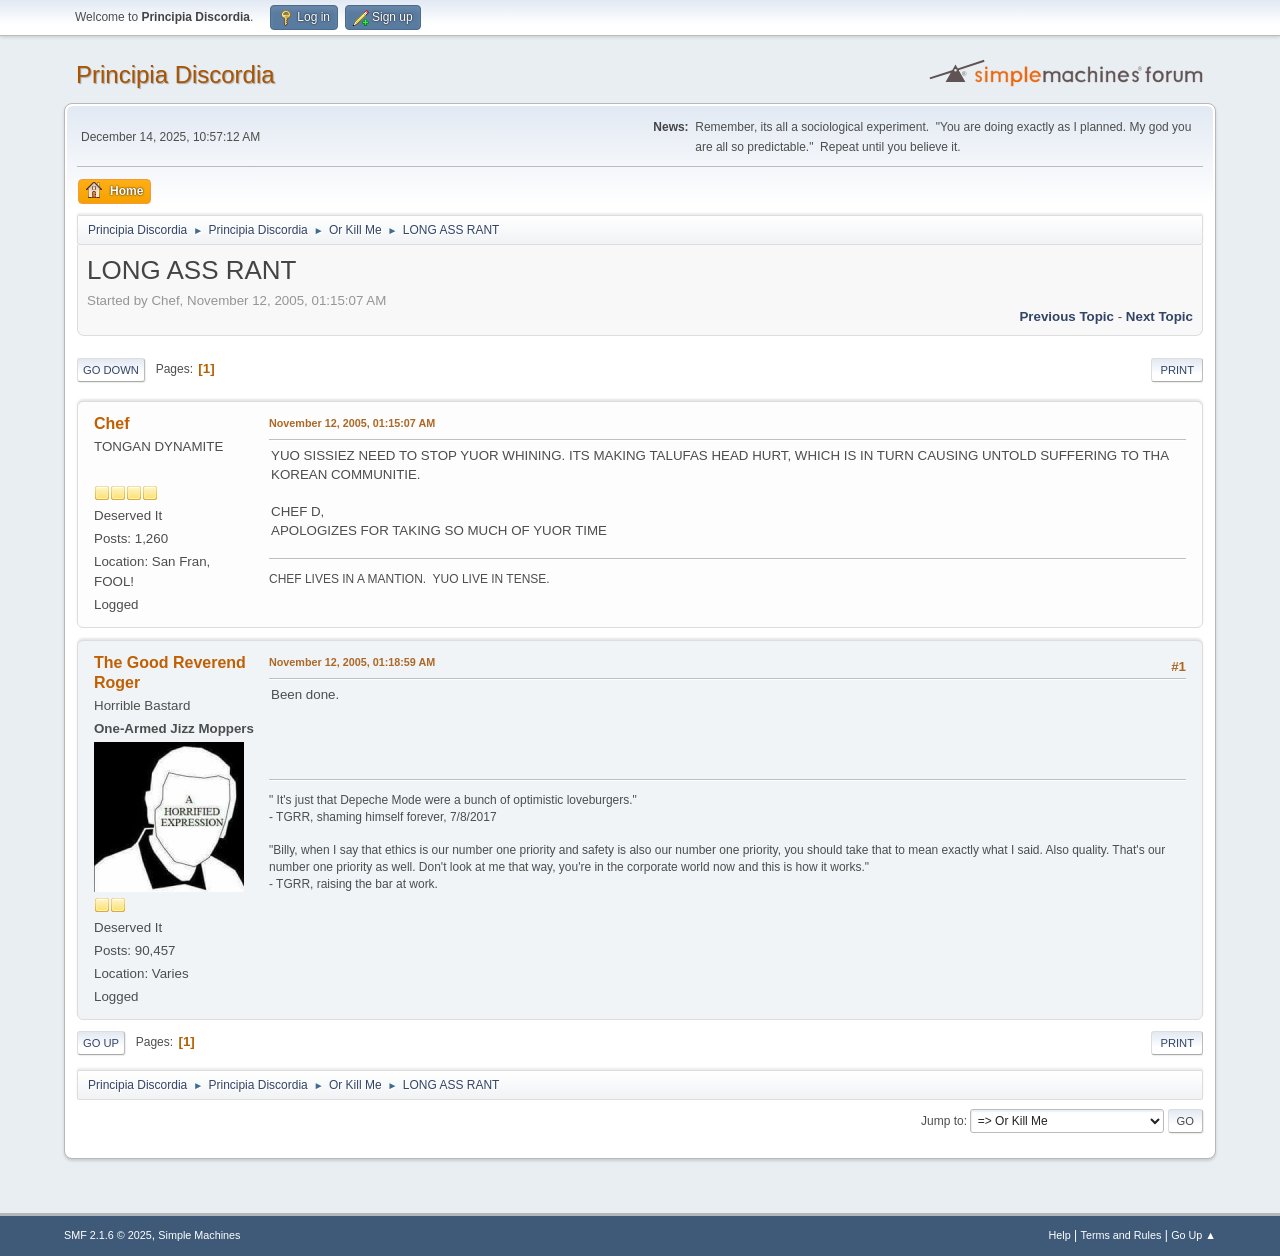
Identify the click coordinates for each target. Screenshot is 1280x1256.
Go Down (111, 370)
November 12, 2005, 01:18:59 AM (352, 662)
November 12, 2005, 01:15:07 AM (352, 423)
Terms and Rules (1121, 1235)
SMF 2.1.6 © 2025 (108, 1235)
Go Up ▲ (1193, 1235)
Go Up (101, 1043)
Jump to (942, 1121)
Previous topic (1066, 316)
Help (1060, 1235)
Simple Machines (199, 1235)
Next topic (1159, 316)
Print (1177, 370)
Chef (112, 423)
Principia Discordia (175, 74)
